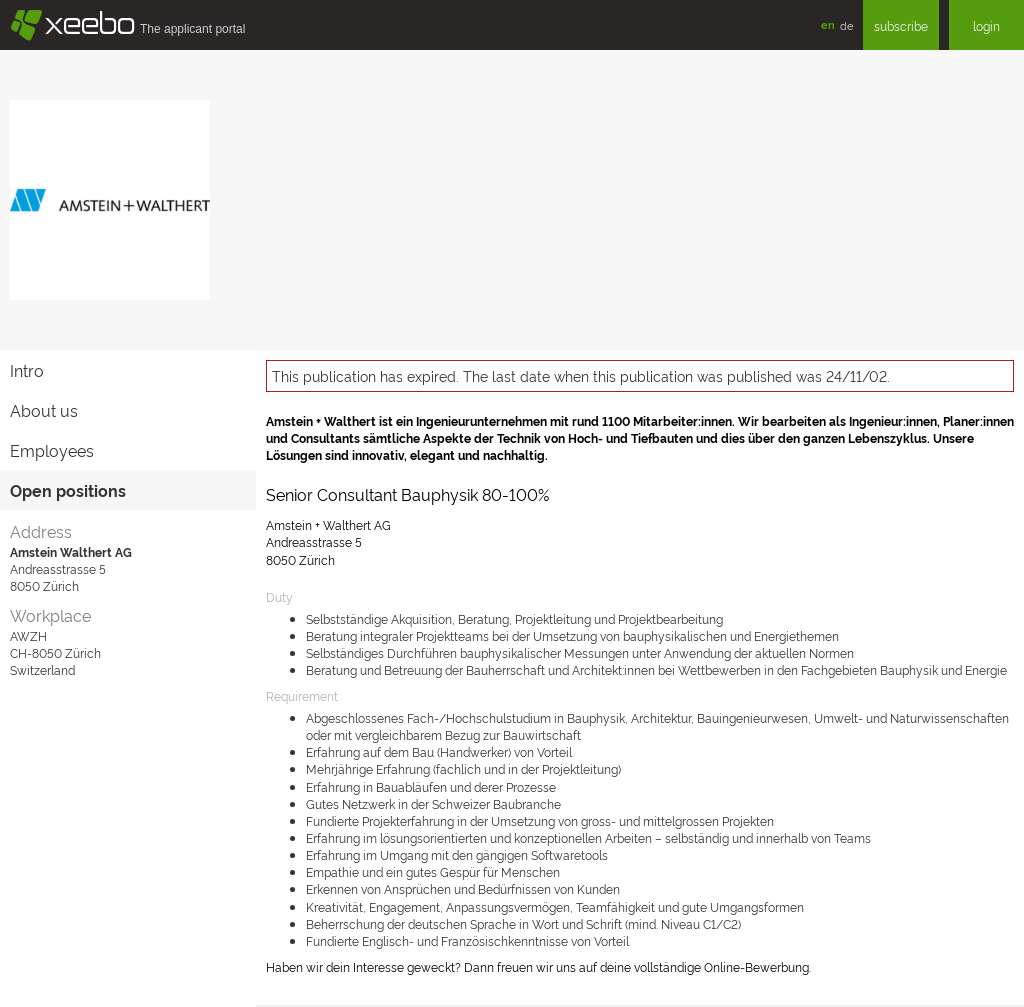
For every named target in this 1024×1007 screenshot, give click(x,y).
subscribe (901, 25)
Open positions (68, 490)
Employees (52, 450)
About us (44, 410)
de (846, 25)
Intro (27, 370)
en (828, 24)
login (986, 25)
